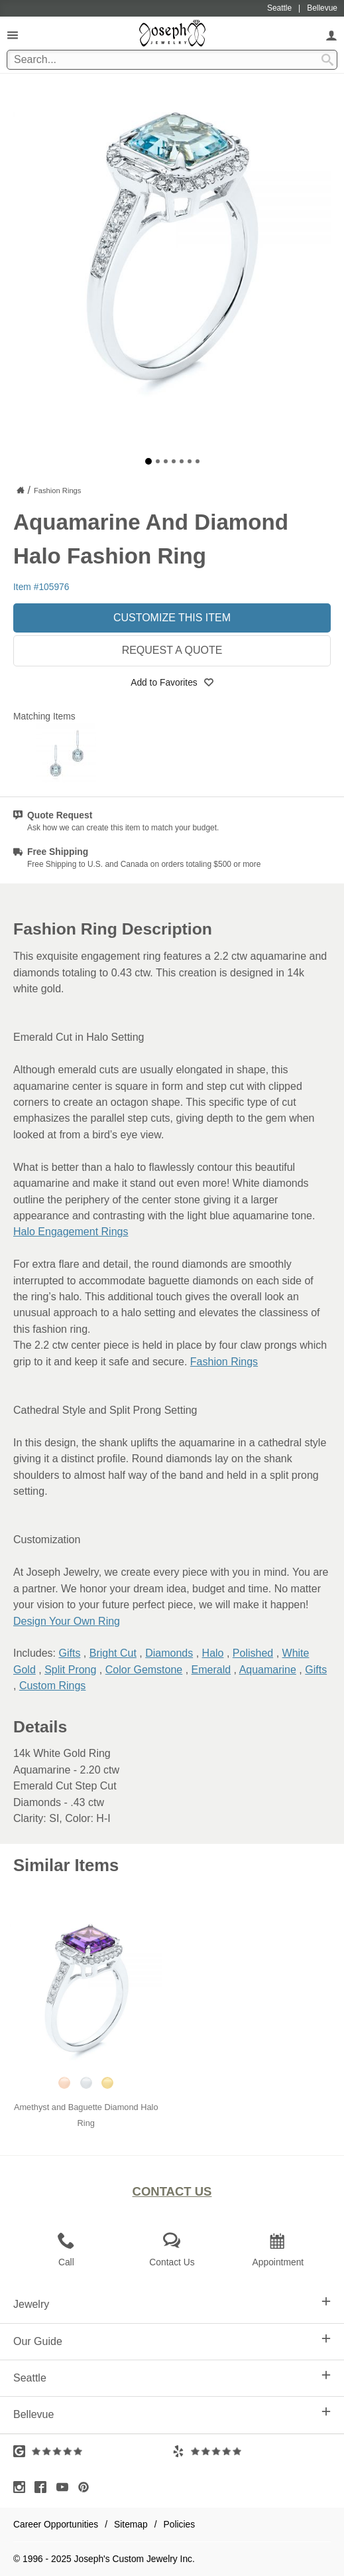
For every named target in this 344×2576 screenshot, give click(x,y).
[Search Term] (172, 60)
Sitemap (131, 2524)
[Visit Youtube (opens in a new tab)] (65, 2487)
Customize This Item (172, 617)
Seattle (172, 2377)
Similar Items (66, 1865)
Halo (213, 1653)
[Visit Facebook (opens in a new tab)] (43, 2487)
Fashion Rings (224, 1361)
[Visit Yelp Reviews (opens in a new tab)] (251, 2451)
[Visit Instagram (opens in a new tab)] (22, 2487)
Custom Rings (52, 1685)
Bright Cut (113, 1653)
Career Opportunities (55, 2524)
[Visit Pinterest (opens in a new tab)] (87, 2487)
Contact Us (172, 2191)
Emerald (211, 1669)
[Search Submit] (327, 60)
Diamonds (169, 1653)
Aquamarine (267, 1669)
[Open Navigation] (13, 35)
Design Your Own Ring (66, 1621)
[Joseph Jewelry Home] (21, 490)
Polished (253, 1653)
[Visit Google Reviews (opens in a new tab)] (92, 2451)
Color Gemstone (144, 1669)
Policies (180, 2524)
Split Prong (70, 1669)
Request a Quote (172, 650)
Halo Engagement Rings (70, 1231)
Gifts (69, 1653)
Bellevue (172, 2413)
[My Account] (331, 35)
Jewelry (172, 2303)
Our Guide (172, 2340)
